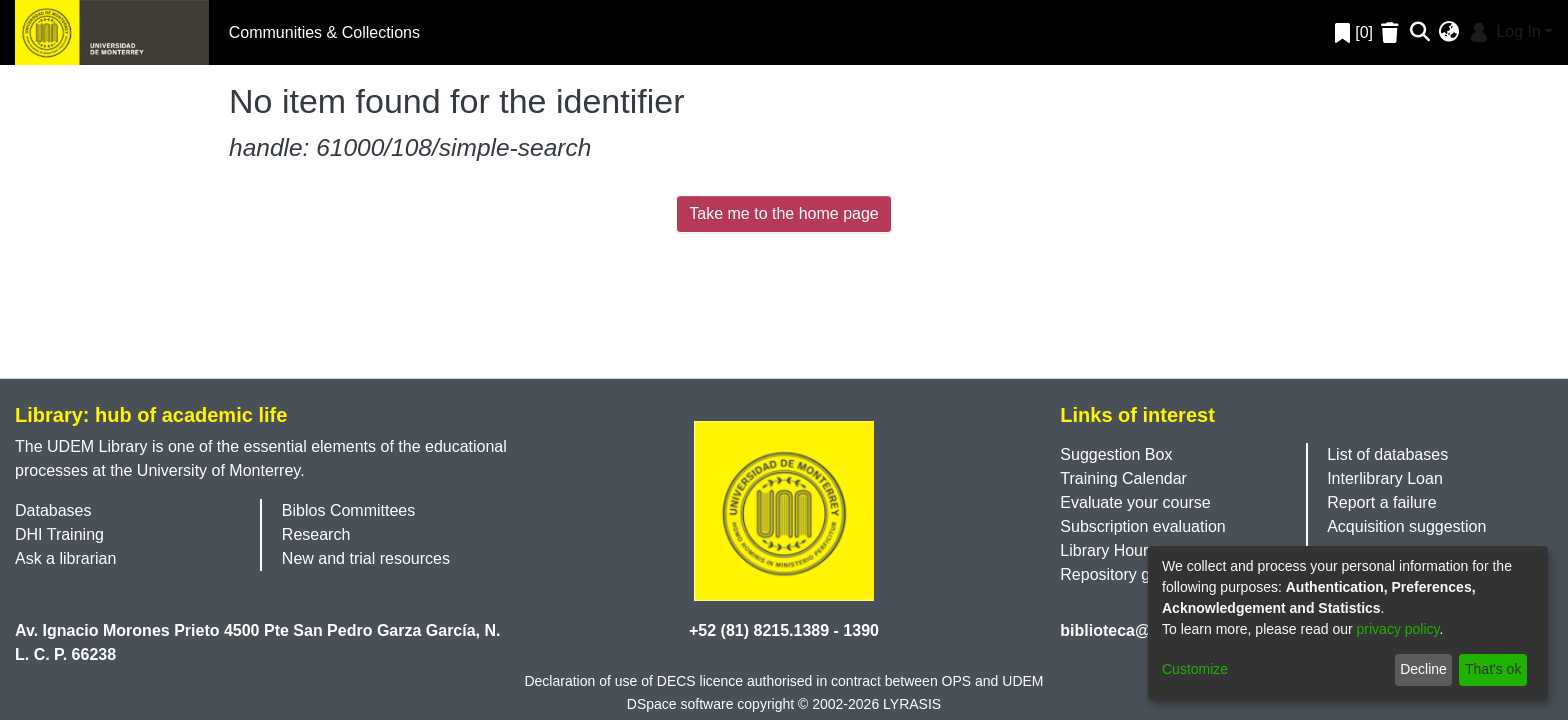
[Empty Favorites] (1392, 32)
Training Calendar (1123, 478)
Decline (1423, 669)
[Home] (112, 32)
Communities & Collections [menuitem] (324, 32)
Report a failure (1381, 502)
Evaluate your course (1135, 502)
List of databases (1387, 454)
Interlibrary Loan (1385, 478)
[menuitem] (1449, 33)
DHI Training (59, 534)
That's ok (1493, 669)
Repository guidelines (1136, 574)
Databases (53, 510)
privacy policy (1398, 629)
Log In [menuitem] (1503, 31)
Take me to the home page (783, 213)
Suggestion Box (1116, 454)
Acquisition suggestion (1406, 526)
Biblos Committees (348, 510)
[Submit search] (1420, 33)
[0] (1354, 32)
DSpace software (680, 704)
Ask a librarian (65, 558)
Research (316, 534)
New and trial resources (366, 558)
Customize (1195, 669)
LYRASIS (912, 704)
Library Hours (1108, 550)
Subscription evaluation (1142, 526)
